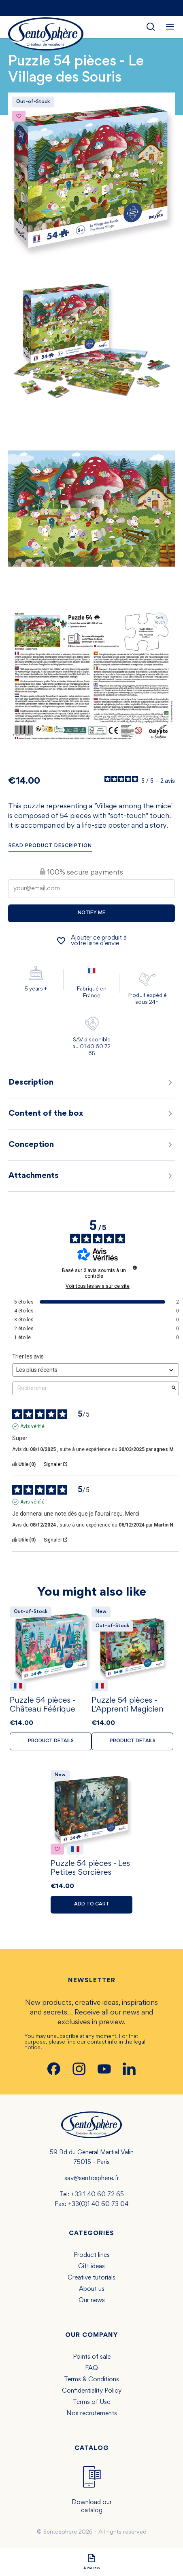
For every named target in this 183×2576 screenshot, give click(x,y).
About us (91, 2289)
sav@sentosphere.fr (91, 2178)
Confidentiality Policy (91, 2391)
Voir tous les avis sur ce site (98, 1286)
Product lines (92, 2255)
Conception (91, 1144)
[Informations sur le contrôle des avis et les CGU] (135, 1267)
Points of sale (92, 2357)
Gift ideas (91, 2266)
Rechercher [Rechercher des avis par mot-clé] (91, 1388)
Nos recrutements (91, 2413)
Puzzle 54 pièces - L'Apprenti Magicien (128, 1705)
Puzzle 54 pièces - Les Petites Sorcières (90, 1868)
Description (91, 1082)
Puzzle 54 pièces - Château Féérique (42, 1705)
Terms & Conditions (91, 2380)
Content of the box (91, 1113)
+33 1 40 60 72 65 (97, 2194)
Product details (51, 1741)
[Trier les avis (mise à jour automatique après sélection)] (95, 1370)
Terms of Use (91, 2402)
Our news (92, 2300)
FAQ (91, 2368)
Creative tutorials (91, 2278)
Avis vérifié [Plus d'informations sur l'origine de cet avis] (32, 1426)
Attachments (91, 1175)
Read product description (50, 846)
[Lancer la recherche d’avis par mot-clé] (173, 1388)
